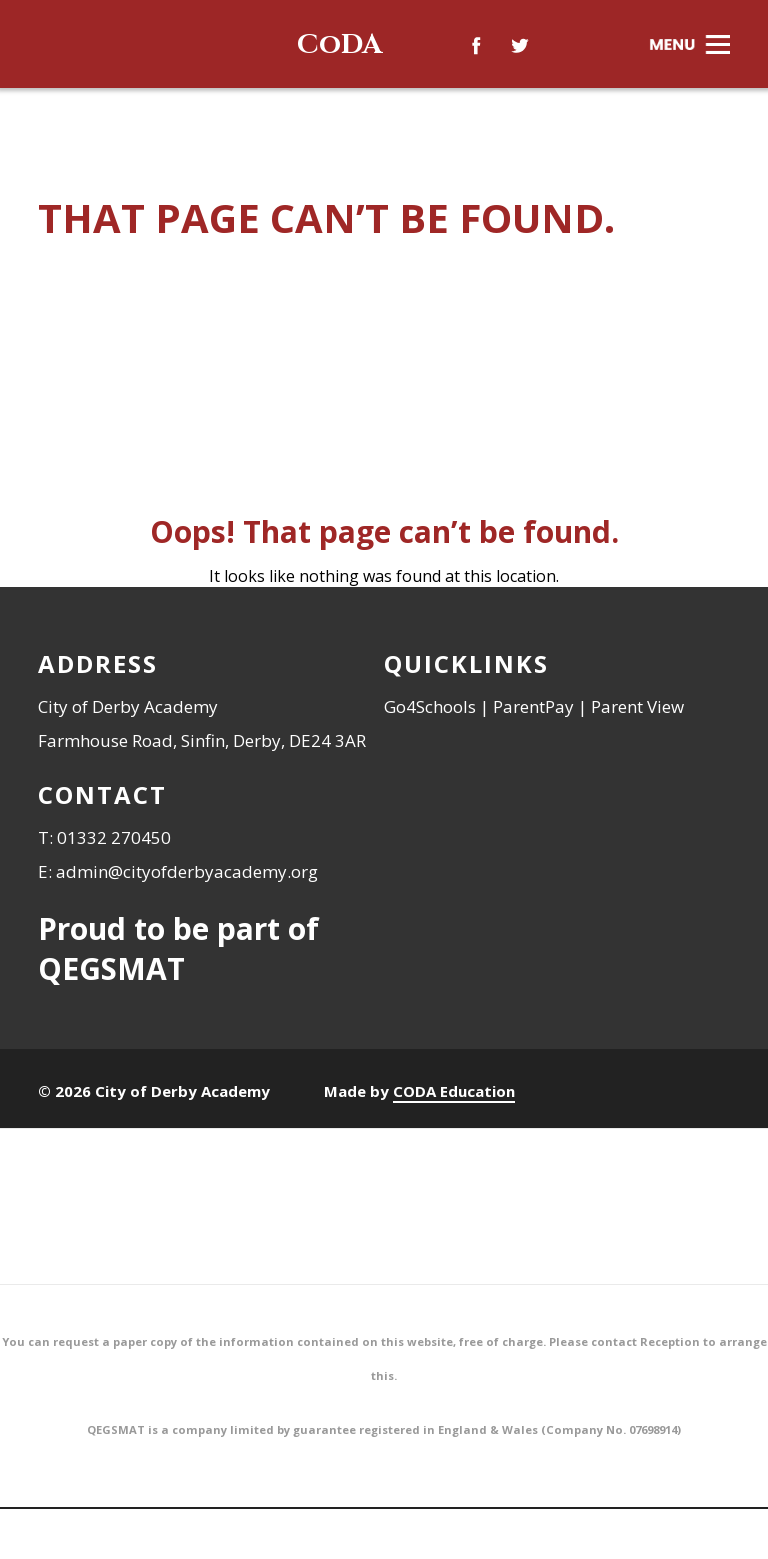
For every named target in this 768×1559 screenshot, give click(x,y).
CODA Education (454, 1091)
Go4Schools (430, 706)
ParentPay (533, 706)
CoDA (339, 44)
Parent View (637, 706)
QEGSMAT (111, 968)
